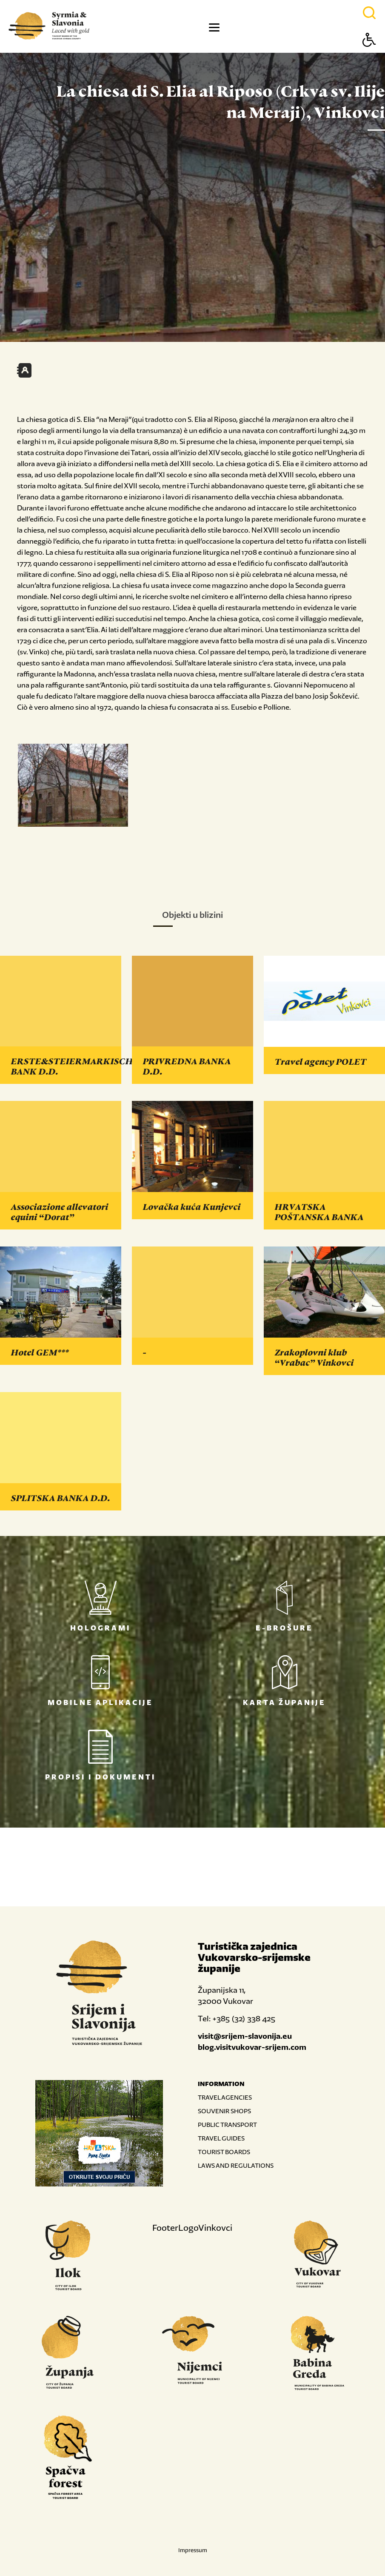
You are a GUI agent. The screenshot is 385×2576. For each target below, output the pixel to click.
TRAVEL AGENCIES (225, 2097)
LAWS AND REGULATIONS (236, 2165)
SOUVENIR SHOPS (224, 2111)
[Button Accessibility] (369, 54)
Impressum (192, 2550)
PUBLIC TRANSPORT (227, 2124)
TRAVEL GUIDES (221, 2138)
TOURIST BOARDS (224, 2152)
